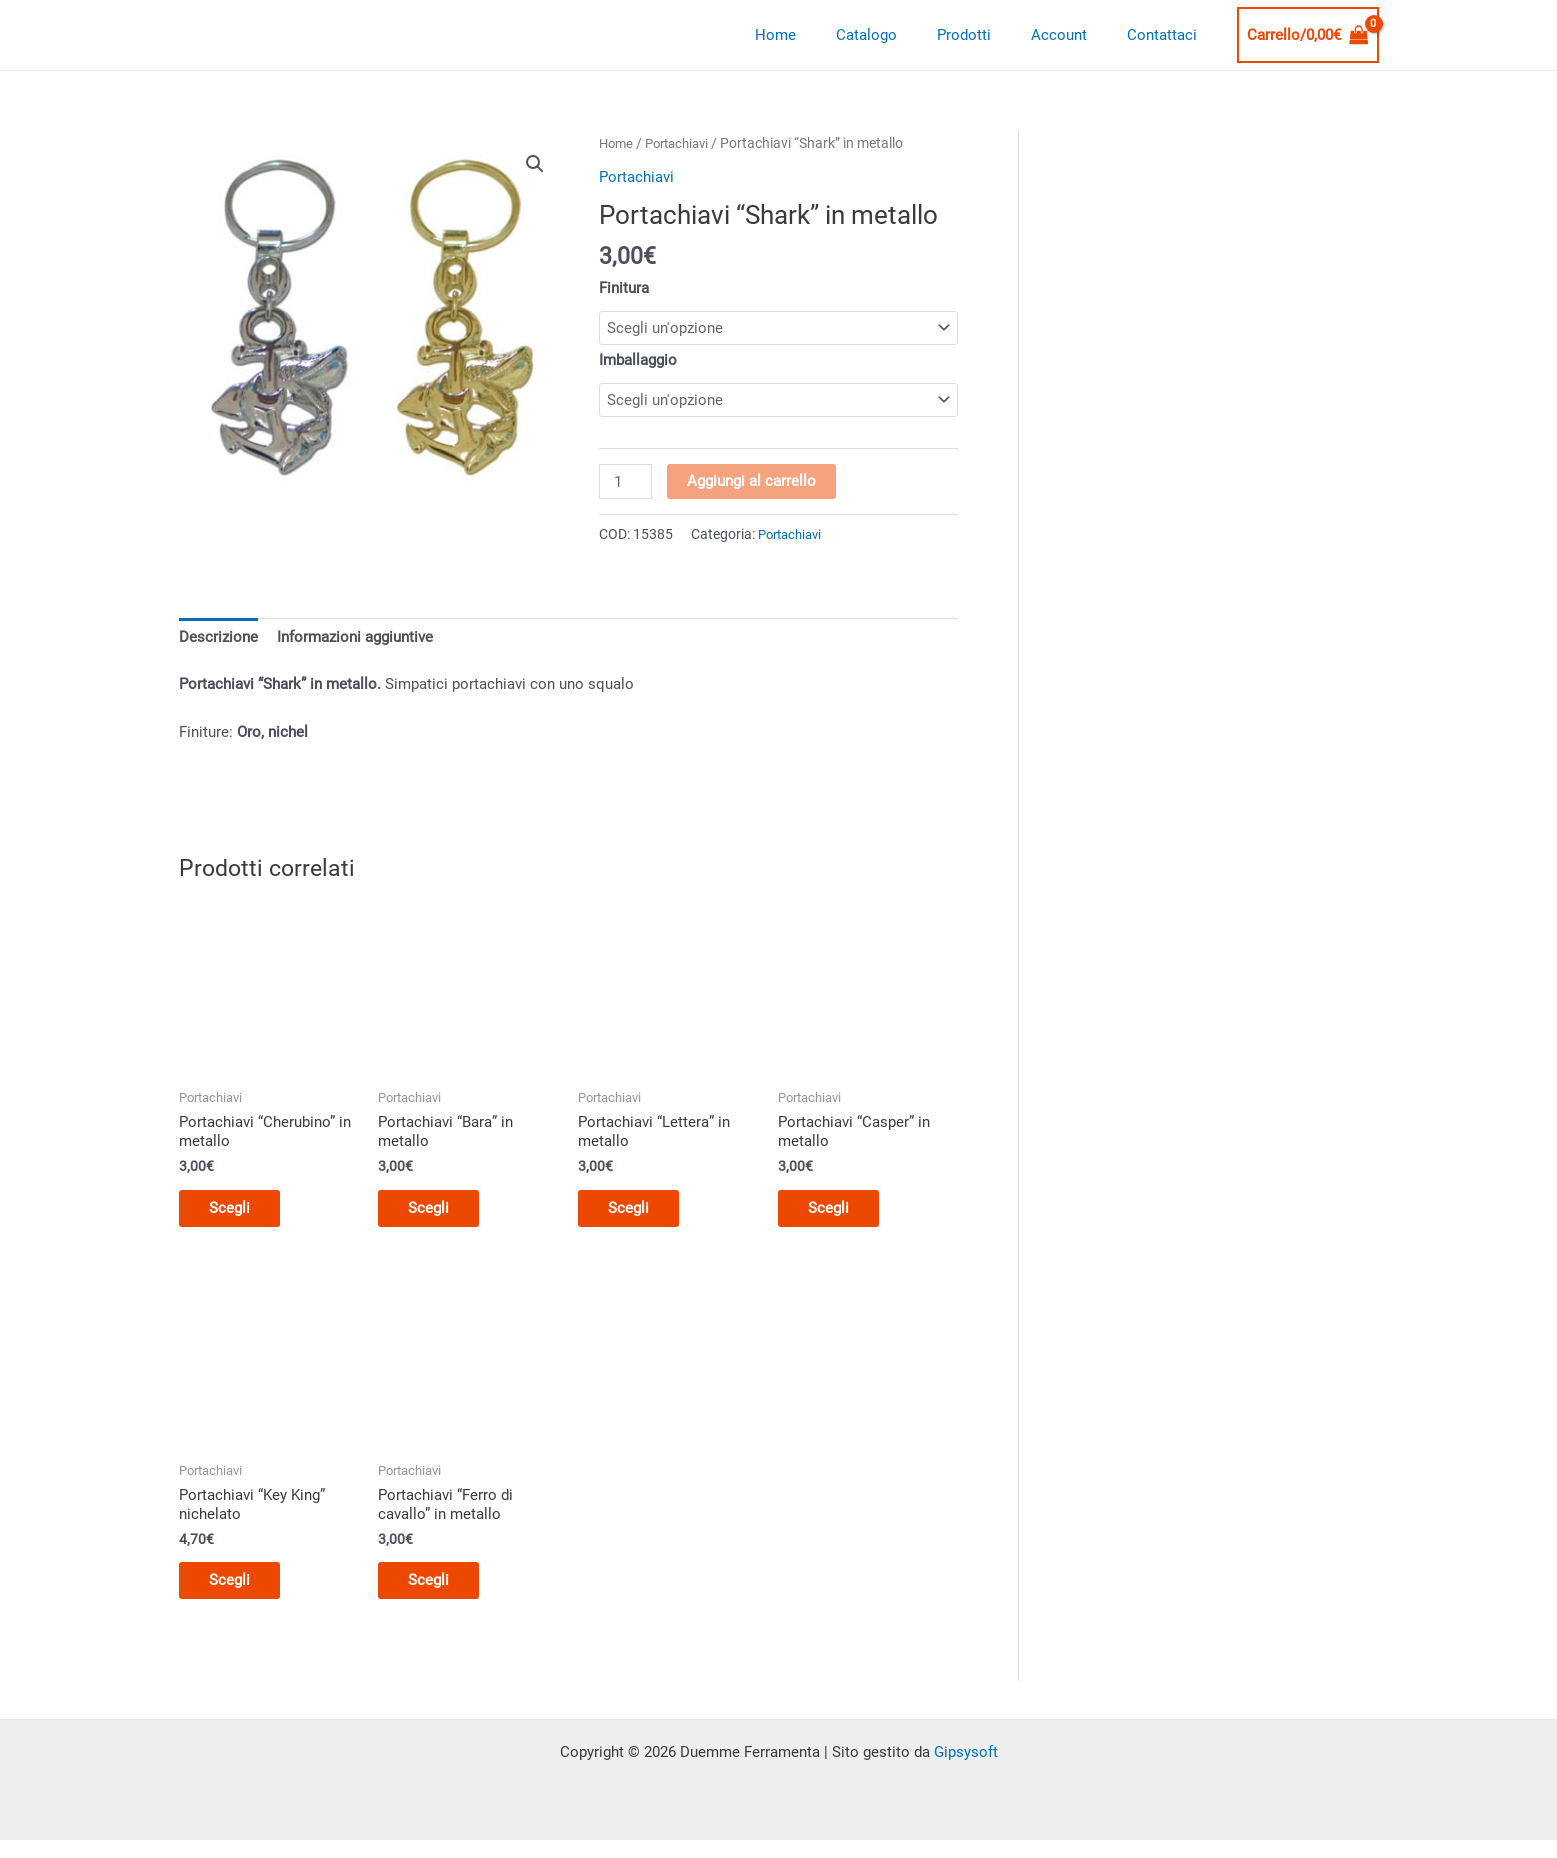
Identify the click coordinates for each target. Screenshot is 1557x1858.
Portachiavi (683, 143)
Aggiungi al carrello (753, 483)
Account (1074, 35)
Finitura (624, 288)
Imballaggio (638, 360)
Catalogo (901, 35)
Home (820, 35)
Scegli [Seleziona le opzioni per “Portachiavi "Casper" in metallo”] (838, 1214)
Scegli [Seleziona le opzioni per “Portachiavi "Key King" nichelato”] (239, 1592)
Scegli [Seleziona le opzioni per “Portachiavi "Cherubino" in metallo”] (239, 1214)
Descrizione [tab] (218, 640)
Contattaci (1167, 35)
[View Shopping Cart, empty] (1308, 35)
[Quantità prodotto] (626, 484)
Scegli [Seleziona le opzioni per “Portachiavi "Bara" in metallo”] (438, 1214)
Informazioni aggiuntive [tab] (355, 640)
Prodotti (989, 35)
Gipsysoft (966, 1765)
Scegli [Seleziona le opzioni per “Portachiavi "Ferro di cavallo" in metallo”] (438, 1592)
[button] (535, 164)
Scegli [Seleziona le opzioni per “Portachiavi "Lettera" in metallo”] (638, 1214)
